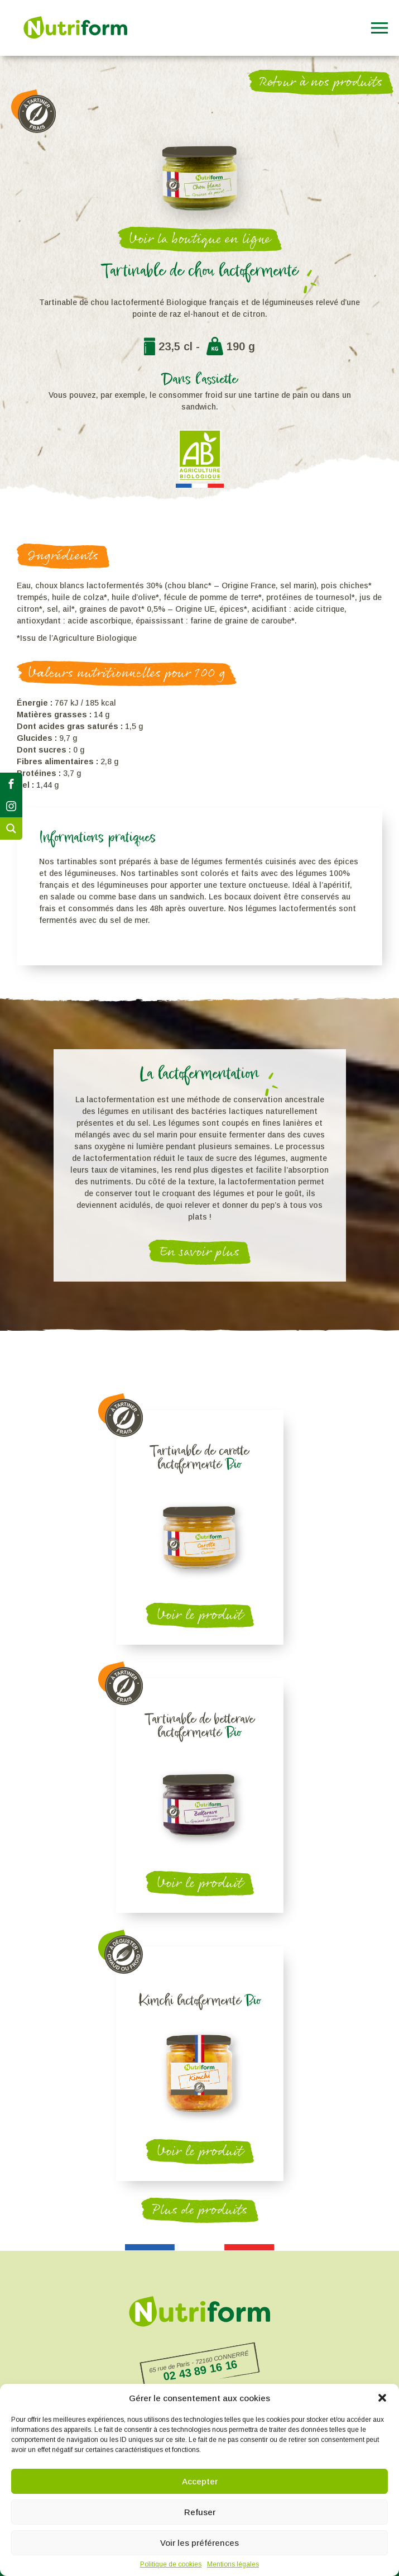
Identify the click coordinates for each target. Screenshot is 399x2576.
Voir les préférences (199, 2543)
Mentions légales (233, 2564)
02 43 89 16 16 (200, 2370)
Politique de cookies (170, 2564)
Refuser (199, 2512)
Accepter (200, 2481)
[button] (382, 2397)
